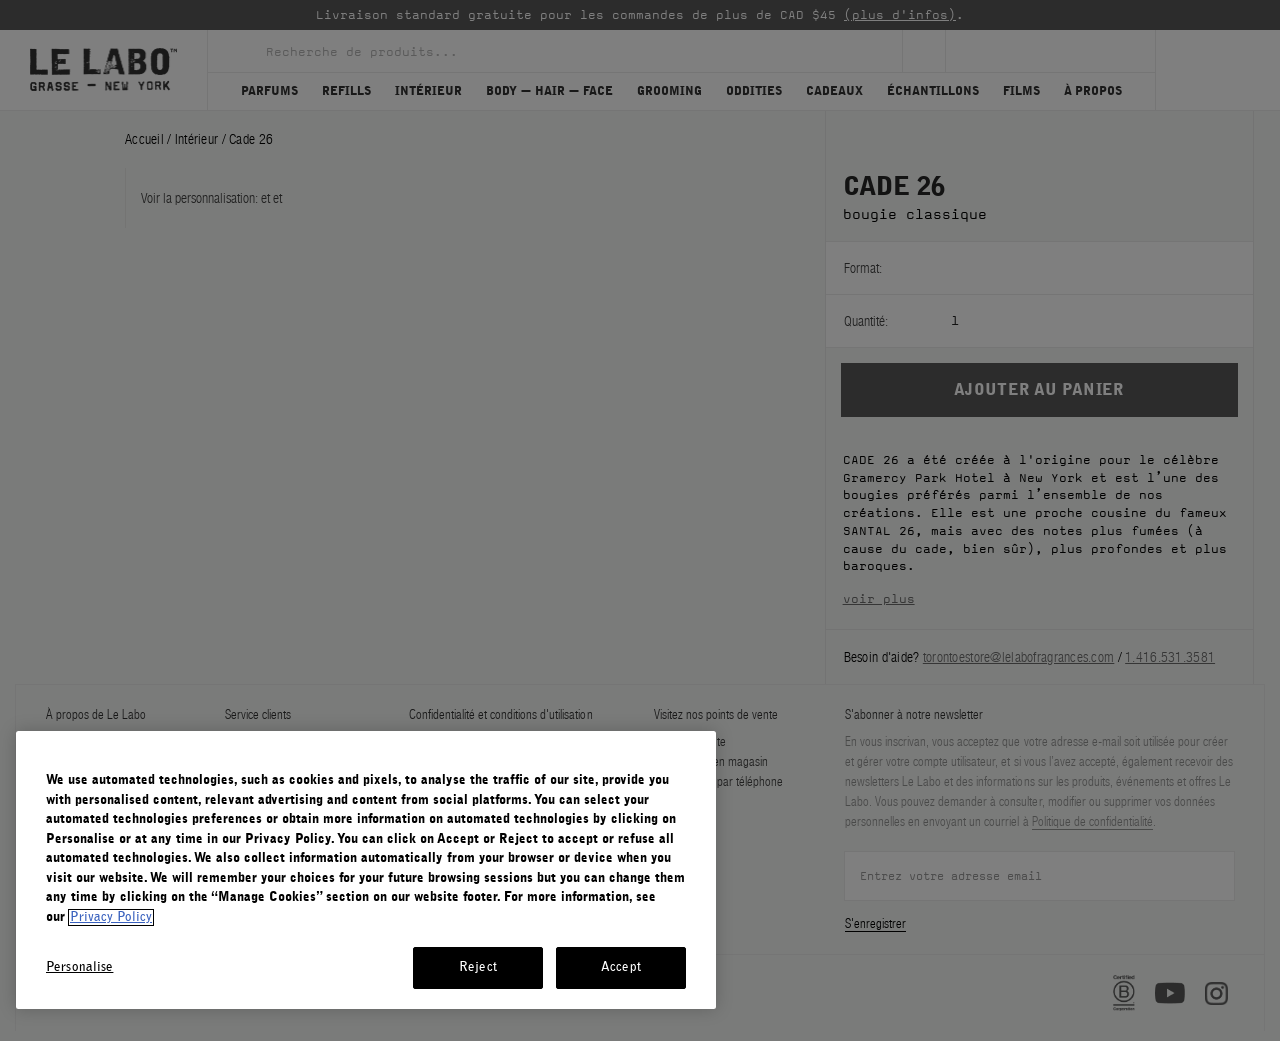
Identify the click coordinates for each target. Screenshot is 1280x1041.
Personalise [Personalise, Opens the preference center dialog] (79, 967)
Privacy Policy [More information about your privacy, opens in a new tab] (111, 917)
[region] (366, 870)
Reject (478, 967)
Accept (621, 967)
